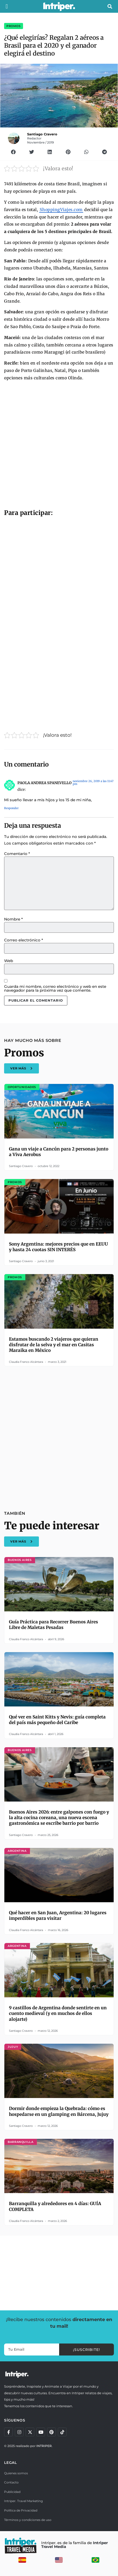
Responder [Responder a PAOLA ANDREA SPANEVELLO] (11, 808)
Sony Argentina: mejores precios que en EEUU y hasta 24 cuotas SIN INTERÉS (58, 1246)
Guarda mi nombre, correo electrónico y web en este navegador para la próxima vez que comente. (55, 988)
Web (8, 961)
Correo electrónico (23, 940)
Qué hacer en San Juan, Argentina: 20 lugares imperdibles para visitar (57, 1915)
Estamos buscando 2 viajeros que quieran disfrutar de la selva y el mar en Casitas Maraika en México (53, 1344)
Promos (13, 26)
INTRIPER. (44, 2446)
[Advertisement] (59, 445)
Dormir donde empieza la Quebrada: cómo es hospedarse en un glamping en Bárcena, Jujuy (59, 2111)
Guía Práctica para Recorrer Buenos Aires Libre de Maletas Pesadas (53, 1624)
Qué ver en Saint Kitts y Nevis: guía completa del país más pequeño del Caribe (57, 1719)
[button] (6, 6)
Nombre (13, 919)
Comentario (17, 854)
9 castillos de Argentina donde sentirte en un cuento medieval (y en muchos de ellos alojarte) (58, 2013)
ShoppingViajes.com (61, 209)
